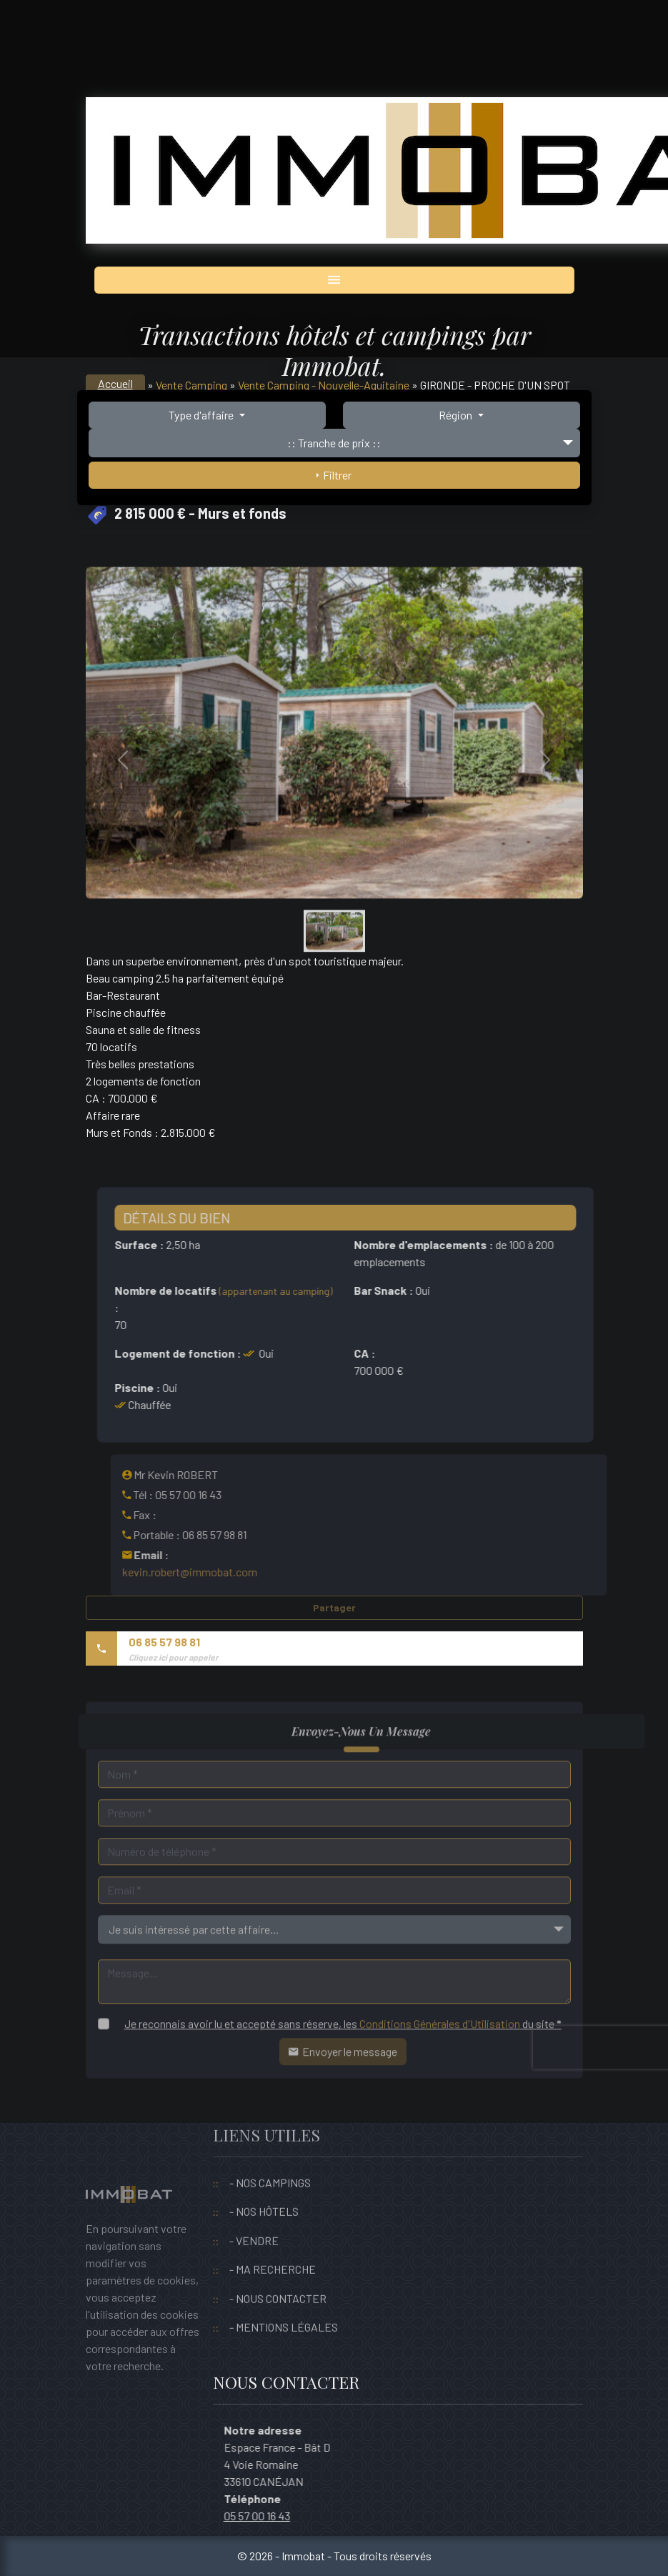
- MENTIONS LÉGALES (283, 2293)
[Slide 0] (334, 968)
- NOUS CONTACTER (277, 2264)
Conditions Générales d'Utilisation (439, 2057)
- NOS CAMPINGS (270, 2148)
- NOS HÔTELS (264, 2177)
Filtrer (334, 475)
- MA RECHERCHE (272, 2235)
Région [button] (456, 415)
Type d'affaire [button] (202, 415)
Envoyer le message (343, 2085)
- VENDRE (254, 2206)
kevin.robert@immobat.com (223, 1571)
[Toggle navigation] (334, 280)
